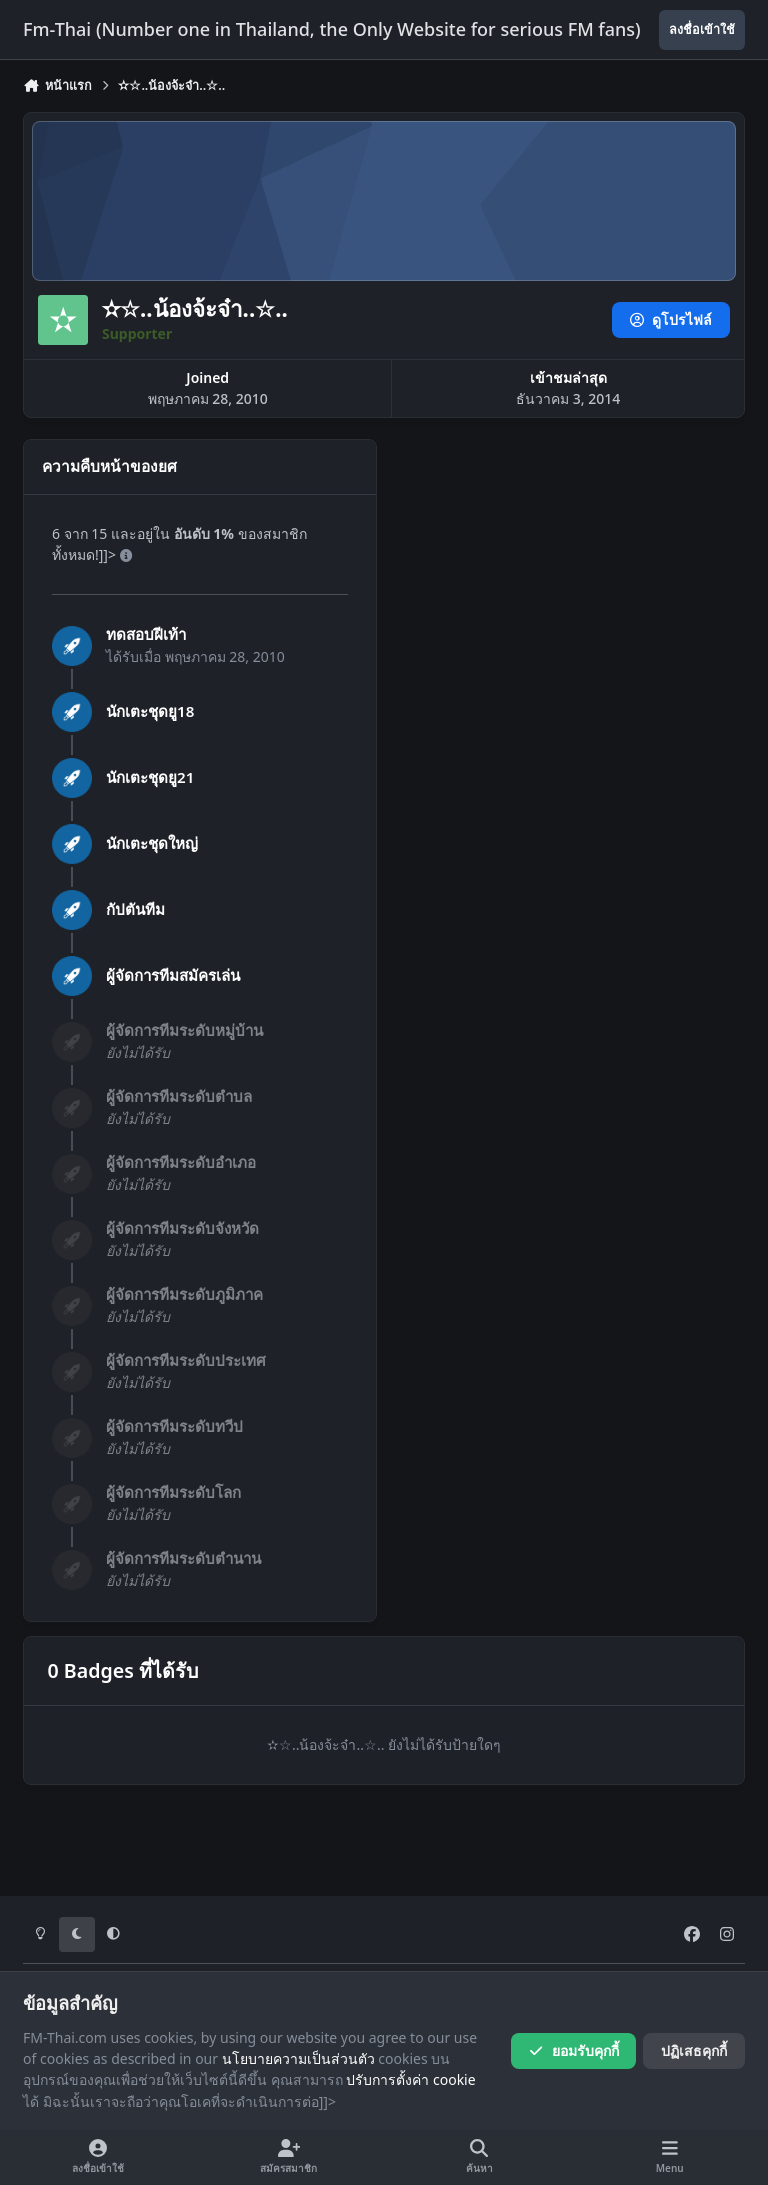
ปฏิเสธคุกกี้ (694, 2050)
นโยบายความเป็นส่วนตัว (298, 2058)
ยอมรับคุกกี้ (573, 2050)
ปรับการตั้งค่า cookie (410, 2079)
